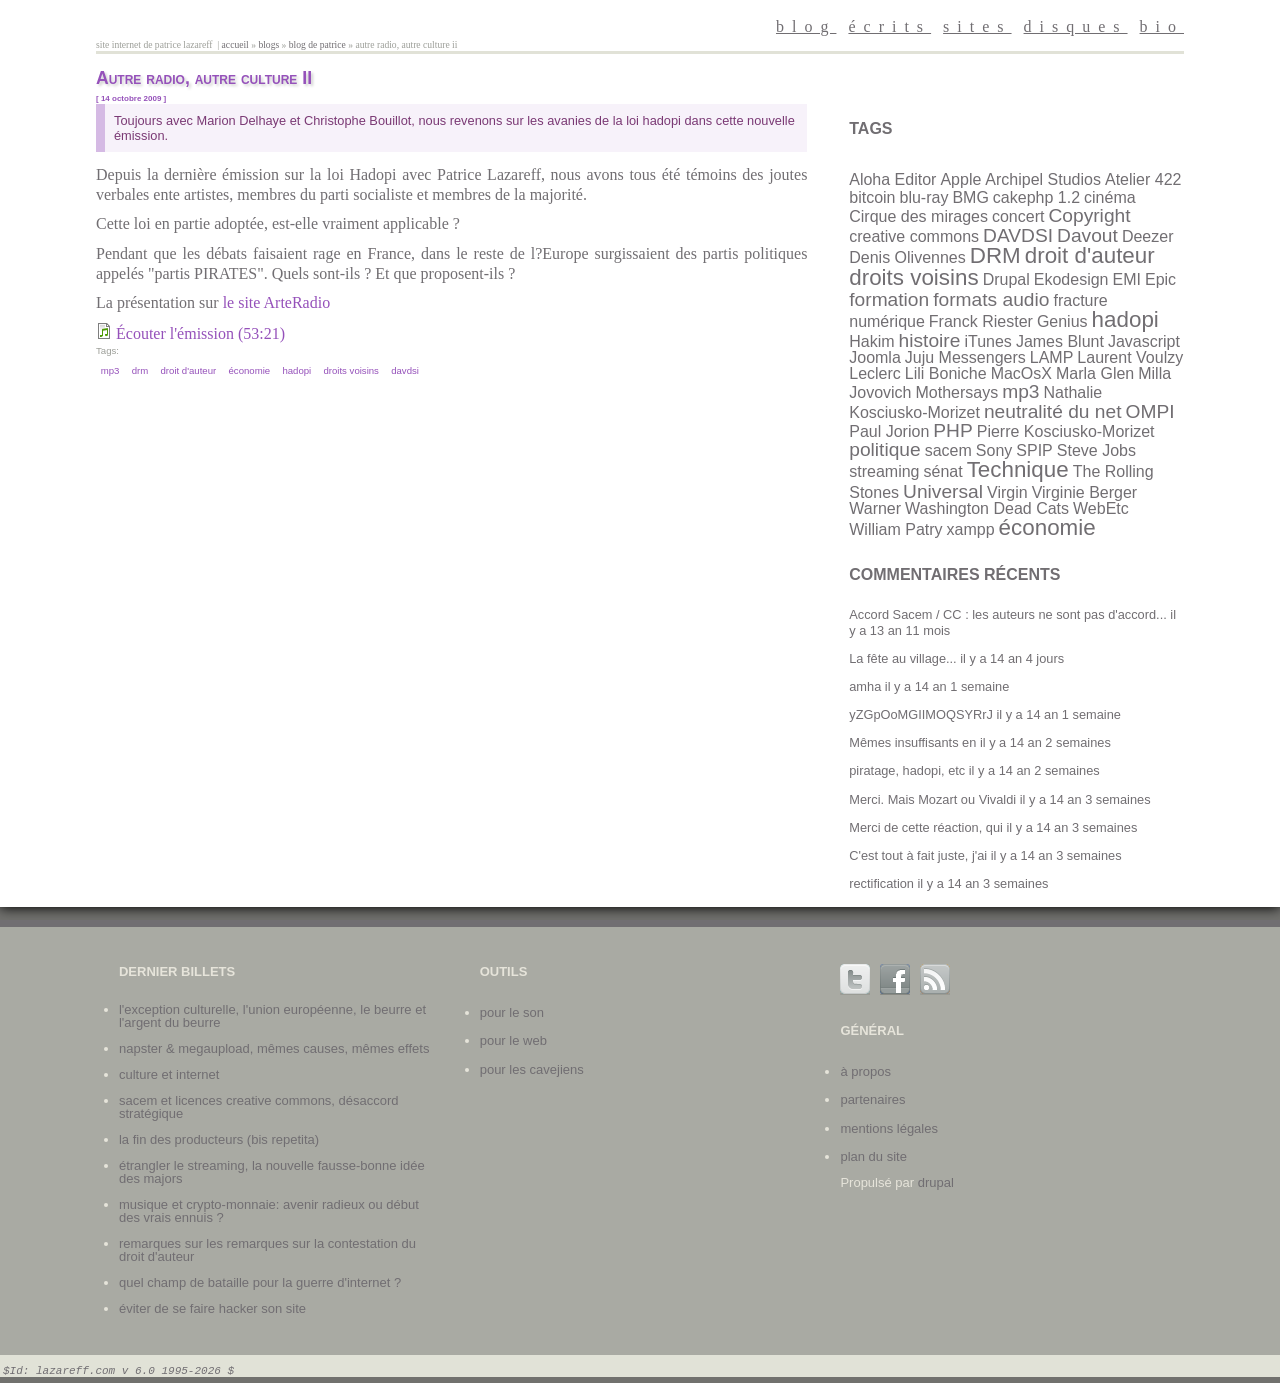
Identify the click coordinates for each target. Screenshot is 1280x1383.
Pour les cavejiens (532, 1069)
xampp (971, 529)
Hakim (871, 341)
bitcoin (872, 197)
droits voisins (350, 370)
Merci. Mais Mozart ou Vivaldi (932, 799)
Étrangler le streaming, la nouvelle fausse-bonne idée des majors (272, 1172)
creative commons (914, 236)
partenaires (872, 1099)
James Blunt (1060, 341)
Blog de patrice (317, 44)
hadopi (296, 370)
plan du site (873, 1156)
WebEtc (1101, 508)
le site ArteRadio (277, 302)
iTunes (987, 341)
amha (865, 686)
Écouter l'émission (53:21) (200, 333)
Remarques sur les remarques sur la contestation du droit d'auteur (267, 1250)
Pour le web (513, 1040)
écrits (889, 26)
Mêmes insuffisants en (912, 742)
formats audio (991, 299)
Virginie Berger (1085, 492)
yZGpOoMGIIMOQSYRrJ (921, 714)
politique (884, 449)
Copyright (1089, 215)
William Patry (895, 529)
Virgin (1007, 492)
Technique (1018, 469)
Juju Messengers (965, 357)
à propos (865, 1071)
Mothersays (956, 392)
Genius (1062, 321)
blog (806, 26)
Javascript (1144, 341)
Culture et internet (169, 1074)
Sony (994, 450)
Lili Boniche (946, 373)
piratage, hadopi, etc (907, 770)
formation (889, 299)
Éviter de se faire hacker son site (212, 1308)
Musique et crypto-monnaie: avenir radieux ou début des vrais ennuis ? (269, 1211)
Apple (960, 179)
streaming (884, 471)
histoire (930, 340)
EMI (1127, 279)
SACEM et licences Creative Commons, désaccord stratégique (259, 1107)
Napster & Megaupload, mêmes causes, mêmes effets (274, 1048)
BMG (970, 197)
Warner (875, 508)
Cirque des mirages (918, 216)
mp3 (110, 370)
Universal (943, 491)
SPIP (1034, 450)
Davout (1087, 235)
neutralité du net (1053, 411)
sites (977, 26)
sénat (942, 471)
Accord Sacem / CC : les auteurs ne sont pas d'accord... (1008, 614)
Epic (1160, 279)
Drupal (1006, 279)
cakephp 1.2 (1036, 197)
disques (1076, 26)
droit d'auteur (189, 370)
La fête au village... (902, 658)
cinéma (1110, 197)
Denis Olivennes (907, 257)
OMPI (1150, 411)
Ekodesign (1071, 279)
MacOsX (1021, 373)
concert (1018, 216)
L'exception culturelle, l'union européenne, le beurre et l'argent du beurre (272, 1016)
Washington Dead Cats (987, 508)
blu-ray (923, 197)
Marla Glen (1095, 373)
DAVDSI (405, 370)
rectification (881, 883)
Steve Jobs (1096, 450)
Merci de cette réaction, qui (926, 827)
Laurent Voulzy (1130, 357)
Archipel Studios (1043, 179)
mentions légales (889, 1128)
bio (1162, 26)
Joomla (875, 357)
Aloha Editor (892, 179)
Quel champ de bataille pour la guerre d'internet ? (260, 1282)
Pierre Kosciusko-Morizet (1066, 431)
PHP (952, 430)
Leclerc (875, 373)
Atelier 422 (1143, 179)
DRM (140, 370)
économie (250, 370)
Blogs (268, 44)
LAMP (1052, 357)
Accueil (235, 44)
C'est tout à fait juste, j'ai (918, 855)
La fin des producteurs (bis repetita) (219, 1139)
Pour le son (512, 1012)
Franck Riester (981, 321)
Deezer (1148, 236)
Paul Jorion (889, 431)
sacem (948, 450)
